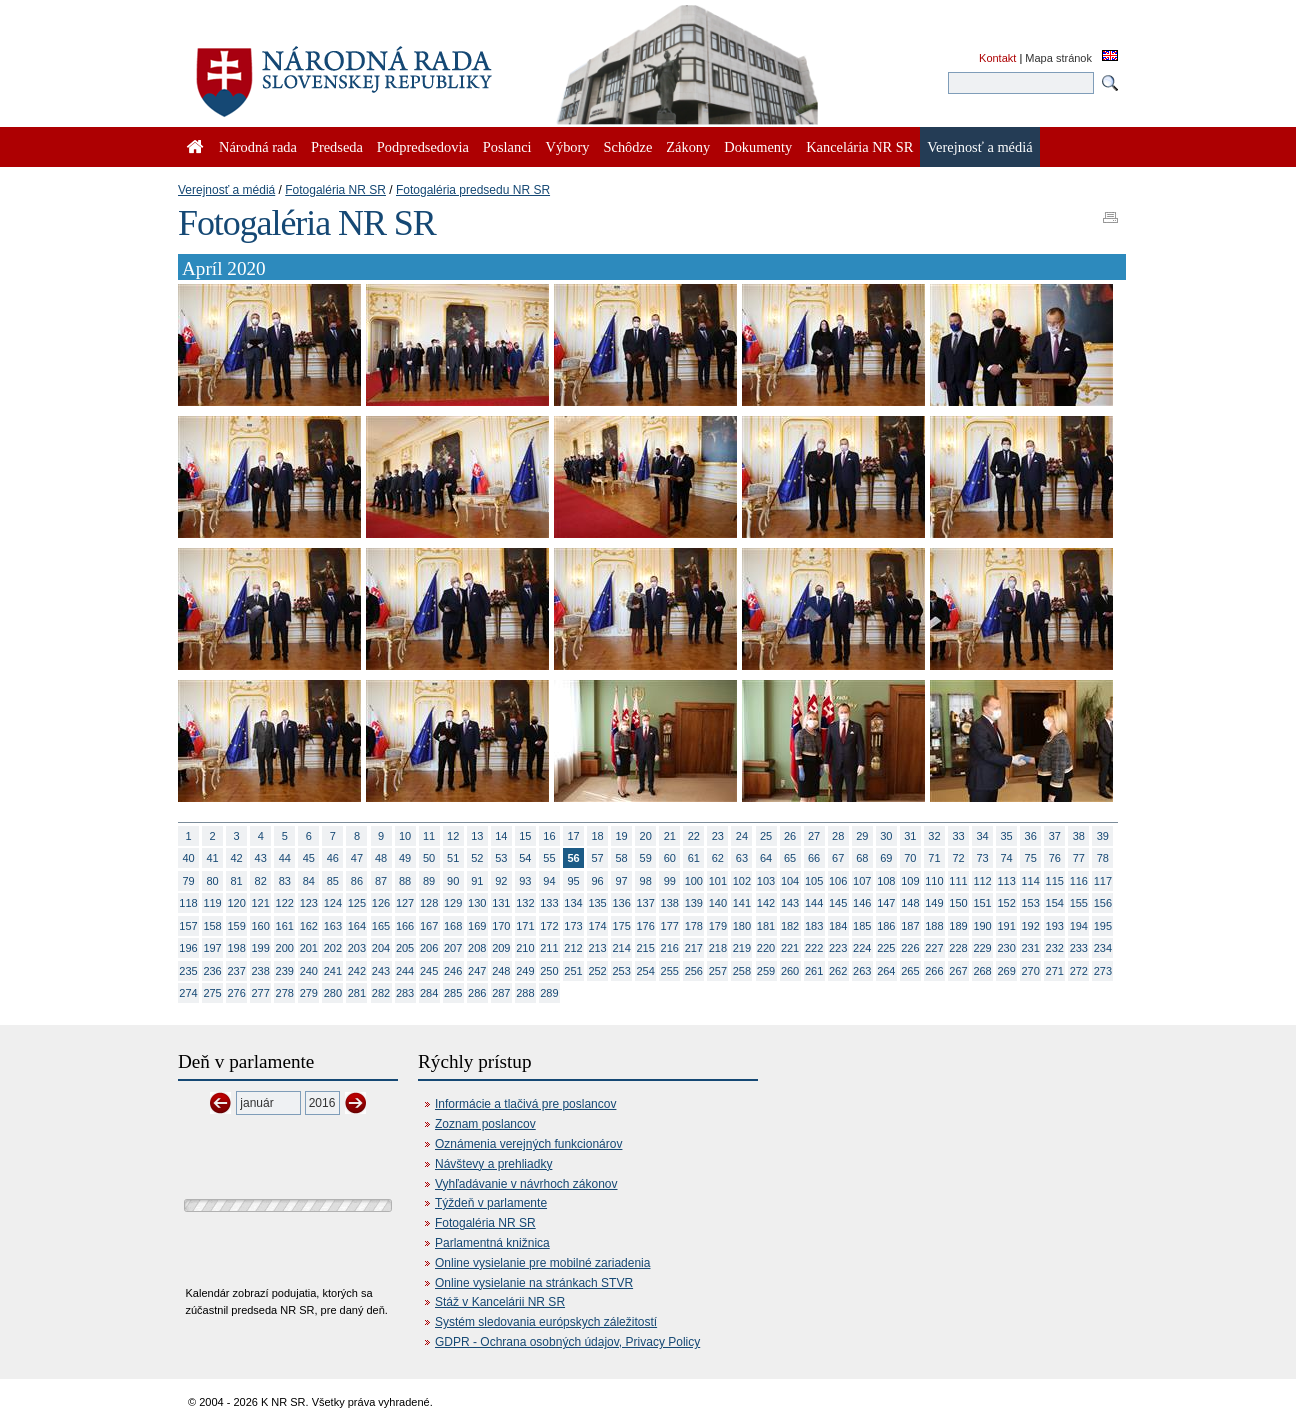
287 (501, 993)
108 (886, 881)
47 (357, 858)
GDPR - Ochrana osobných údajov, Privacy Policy (567, 1342)
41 (212, 858)
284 (429, 993)
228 (958, 948)
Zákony (688, 147)
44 (285, 858)
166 (405, 926)
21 (670, 836)
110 (934, 881)
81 (237, 881)
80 (212, 881)
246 (453, 971)
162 (309, 926)
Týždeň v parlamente (491, 1203)
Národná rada (258, 147)
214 (621, 948)
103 (766, 881)
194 (1079, 926)
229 (982, 948)
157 (188, 926)
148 (910, 903)
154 (1055, 903)
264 (886, 971)
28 (838, 836)
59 (646, 858)
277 (261, 993)
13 (477, 836)
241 (333, 971)
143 (790, 903)
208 (477, 948)
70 (910, 858)
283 (405, 993)
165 (381, 926)
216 (670, 948)
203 (357, 948)
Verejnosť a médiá (226, 190)
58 (622, 858)
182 (790, 926)
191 (1006, 926)
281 (357, 993)
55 (549, 858)
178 (694, 926)
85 (333, 881)
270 (1031, 971)
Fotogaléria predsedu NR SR (473, 190)
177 (670, 926)
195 (1103, 926)
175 (621, 926)
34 (982, 836)
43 (261, 858)
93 (525, 881)
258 (742, 971)
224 (862, 948)
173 (573, 926)
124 (333, 903)
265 (910, 971)
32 (934, 836)
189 (958, 926)
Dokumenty (758, 147)
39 (1103, 836)
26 (790, 836)
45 (309, 858)
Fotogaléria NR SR (335, 190)
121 (261, 903)
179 (718, 926)
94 (549, 881)
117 (1103, 881)
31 (910, 836)
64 (766, 858)
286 (477, 993)
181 (766, 926)
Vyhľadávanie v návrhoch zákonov (526, 1184)
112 (982, 881)
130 (477, 903)
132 (525, 903)
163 (333, 926)
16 (549, 836)
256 (694, 971)
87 (381, 881)
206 (429, 948)
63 (742, 858)
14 (501, 836)
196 (188, 948)
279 (309, 993)
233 (1079, 948)
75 (1031, 858)
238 (261, 971)
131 (501, 903)
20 (646, 836)
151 (982, 903)
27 (814, 836)
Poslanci (507, 147)
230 (1006, 948)
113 (1006, 881)
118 (188, 903)
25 (766, 836)
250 (549, 971)
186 (886, 926)
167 (429, 926)
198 (236, 948)
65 (790, 858)
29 (862, 836)
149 (934, 903)
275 (212, 993)
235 (188, 971)
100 (694, 881)
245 (429, 971)
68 (862, 858)
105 (814, 881)
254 (646, 971)
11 (429, 836)
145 (838, 903)
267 (958, 971)
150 (958, 903)
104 (790, 881)
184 (838, 926)
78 (1103, 858)
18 (597, 836)
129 (453, 903)
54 (525, 858)
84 (309, 881)
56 (573, 858)
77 (1079, 858)
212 (573, 948)
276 (236, 993)
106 (838, 881)
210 (525, 948)
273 (1103, 971)
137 (646, 903)
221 (790, 948)
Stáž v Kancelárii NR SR (500, 1302)
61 (694, 858)
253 (621, 971)
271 (1055, 971)
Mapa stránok (1058, 58)
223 (838, 948)
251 (573, 971)
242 (357, 971)
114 (1031, 881)
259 (766, 971)
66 (814, 858)
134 (573, 903)
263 (862, 971)
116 (1079, 881)
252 (597, 971)
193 (1055, 926)
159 (236, 926)
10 (405, 836)
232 (1055, 948)
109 (910, 881)
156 (1103, 903)
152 (1006, 903)
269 (1006, 971)
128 (429, 903)
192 (1031, 926)
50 (429, 858)
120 (236, 903)
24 (742, 836)
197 (212, 948)
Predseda (337, 147)
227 (934, 948)
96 (597, 881)
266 (934, 971)
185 (862, 926)
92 (501, 881)
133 (549, 903)
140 (718, 903)
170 (501, 926)
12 (453, 836)
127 (405, 903)
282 (381, 993)
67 (838, 858)
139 (694, 903)
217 (694, 948)
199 (261, 948)
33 (958, 836)
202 (333, 948)
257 (718, 971)
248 (501, 971)
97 (622, 881)
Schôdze (628, 147)
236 (212, 971)
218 (718, 948)
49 (405, 858)
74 (1007, 858)
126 (381, 903)
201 (309, 948)
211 (549, 948)
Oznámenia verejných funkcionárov (528, 1144)
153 (1031, 903)
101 (718, 881)
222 (814, 948)
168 (453, 926)
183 (814, 926)
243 (381, 971)
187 (910, 926)
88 (405, 881)
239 (285, 971)
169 (477, 926)
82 (261, 881)
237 (236, 971)
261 (814, 971)
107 (862, 881)
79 (188, 881)
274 (188, 993)
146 (862, 903)
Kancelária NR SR (859, 147)
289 (549, 993)
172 (549, 926)
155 (1079, 903)
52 (477, 858)
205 (405, 948)
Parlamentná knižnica (492, 1243)
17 (573, 836)
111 (958, 881)
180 (742, 926)
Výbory (568, 147)
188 (934, 926)
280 (333, 993)
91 (477, 881)
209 (501, 948)
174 (597, 926)
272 (1079, 971)
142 (766, 903)
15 (525, 836)
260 (790, 971)
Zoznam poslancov (485, 1124)
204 (381, 948)
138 (670, 903)
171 (525, 926)
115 (1055, 881)
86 (357, 881)
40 (188, 858)
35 (1007, 836)
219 (742, 948)
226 (910, 948)
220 (766, 948)
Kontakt (997, 58)
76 (1055, 858)
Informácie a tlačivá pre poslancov (525, 1104)
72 (958, 858)
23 (718, 836)
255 (670, 971)
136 (621, 903)
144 (814, 903)
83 (285, 881)
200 (285, 948)
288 (525, 993)
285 (453, 993)
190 (982, 926)
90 (453, 881)
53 (501, 858)
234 (1103, 948)
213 (597, 948)
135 (597, 903)
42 (237, 858)
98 (646, 881)
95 (573, 881)
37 (1055, 836)
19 (622, 836)
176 (646, 926)
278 (285, 993)
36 (1031, 836)
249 (525, 971)
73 (982, 858)
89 (429, 881)
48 (381, 858)
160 (261, 926)
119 (212, 903)
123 (309, 903)
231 (1031, 948)
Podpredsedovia (423, 147)
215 (646, 948)
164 (357, 926)
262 (838, 971)
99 (670, 881)
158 (212, 926)
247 (477, 971)
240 (309, 971)
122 (285, 903)
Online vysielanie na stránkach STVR (534, 1283)
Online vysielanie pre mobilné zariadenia (542, 1263)
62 (718, 858)
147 (886, 903)
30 (886, 836)
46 (333, 858)
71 (934, 858)
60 (670, 858)
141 (742, 903)
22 (694, 836)
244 (405, 971)
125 (357, 903)
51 (453, 858)
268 (982, 971)
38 (1079, 836)
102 (742, 881)
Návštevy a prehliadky (493, 1164)
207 (453, 948)
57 (597, 858)
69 (886, 858)
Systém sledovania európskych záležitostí (546, 1322)
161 (285, 926)
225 (886, 948)
